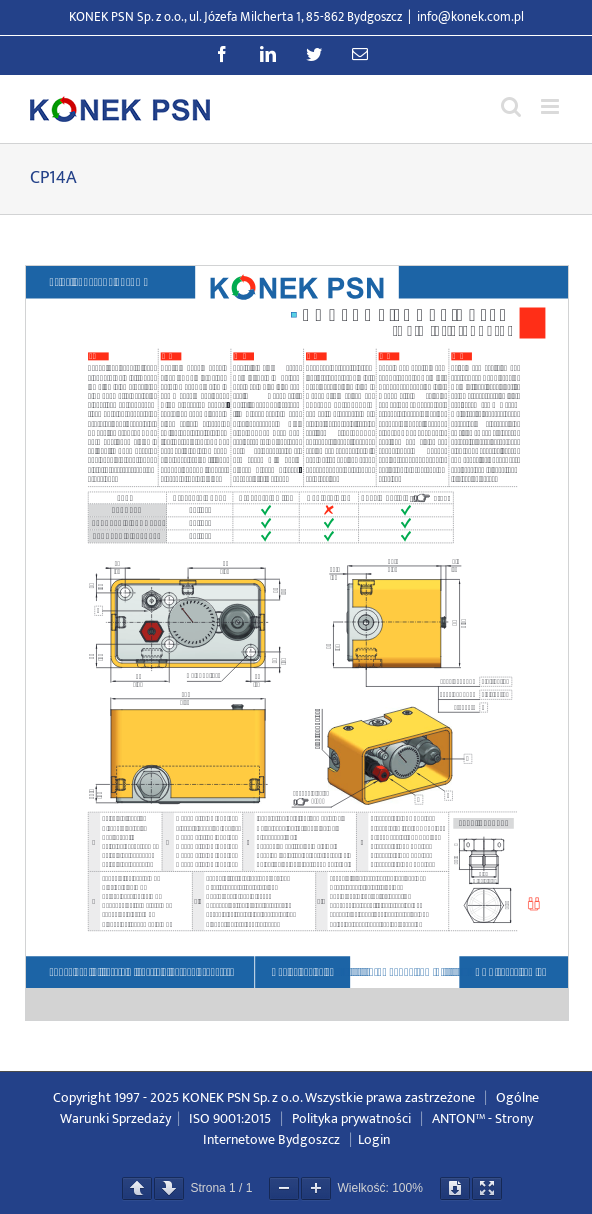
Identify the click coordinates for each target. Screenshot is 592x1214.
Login (374, 1139)
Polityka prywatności (351, 1118)
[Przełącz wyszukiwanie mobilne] (511, 106)
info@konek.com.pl (470, 17)
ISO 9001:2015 (230, 1118)
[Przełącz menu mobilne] (551, 106)
